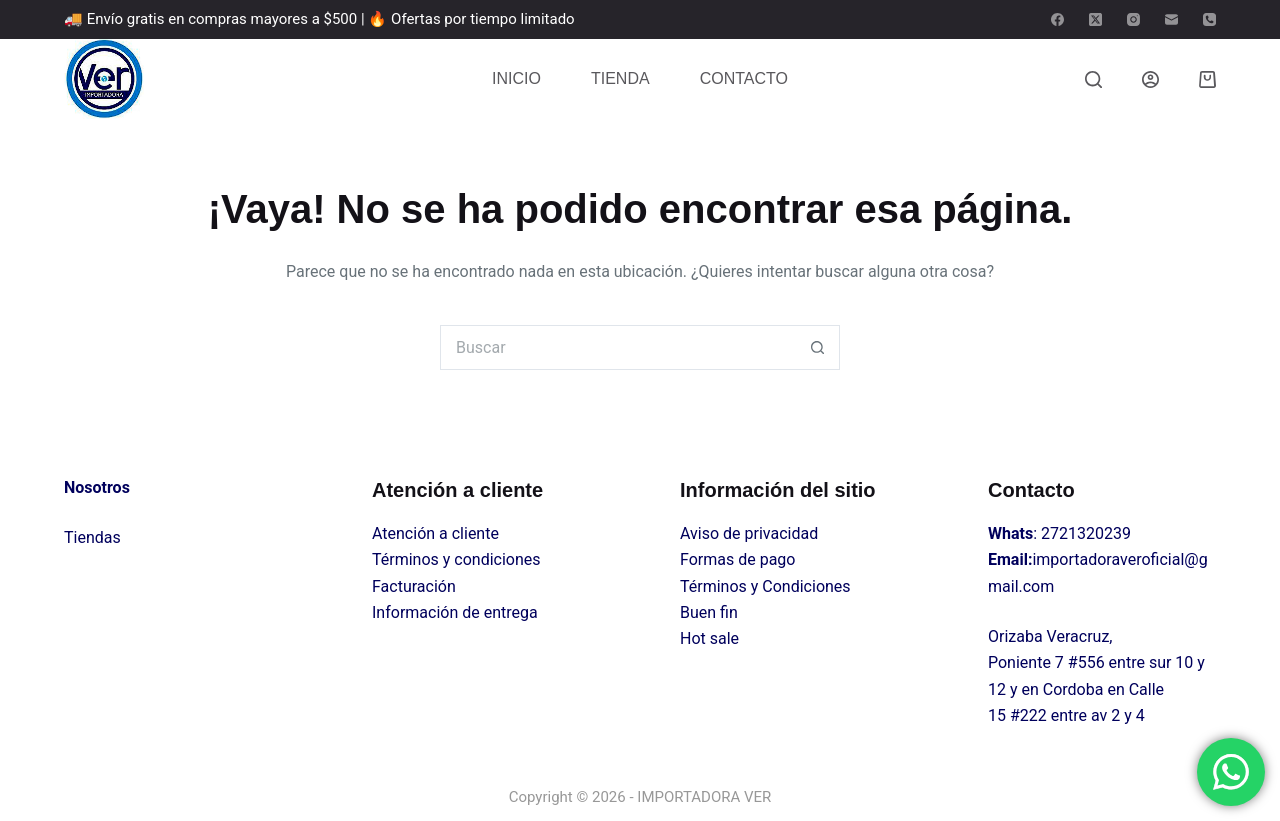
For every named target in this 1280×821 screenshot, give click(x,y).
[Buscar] (1093, 79)
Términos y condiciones (456, 559)
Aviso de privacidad (749, 533)
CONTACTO (744, 78)
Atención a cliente (435, 533)
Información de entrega (455, 612)
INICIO (516, 78)
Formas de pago (737, 559)
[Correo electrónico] (1171, 19)
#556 (1086, 662)
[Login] (1150, 79)
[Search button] (817, 347)
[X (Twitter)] (1095, 19)
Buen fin (709, 612)
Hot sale (709, 638)
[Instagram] (1133, 19)
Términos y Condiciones (765, 586)
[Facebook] (1057, 19)
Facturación (414, 586)
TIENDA (620, 78)
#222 (1028, 715)
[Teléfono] (1209, 19)
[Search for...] (617, 347)
